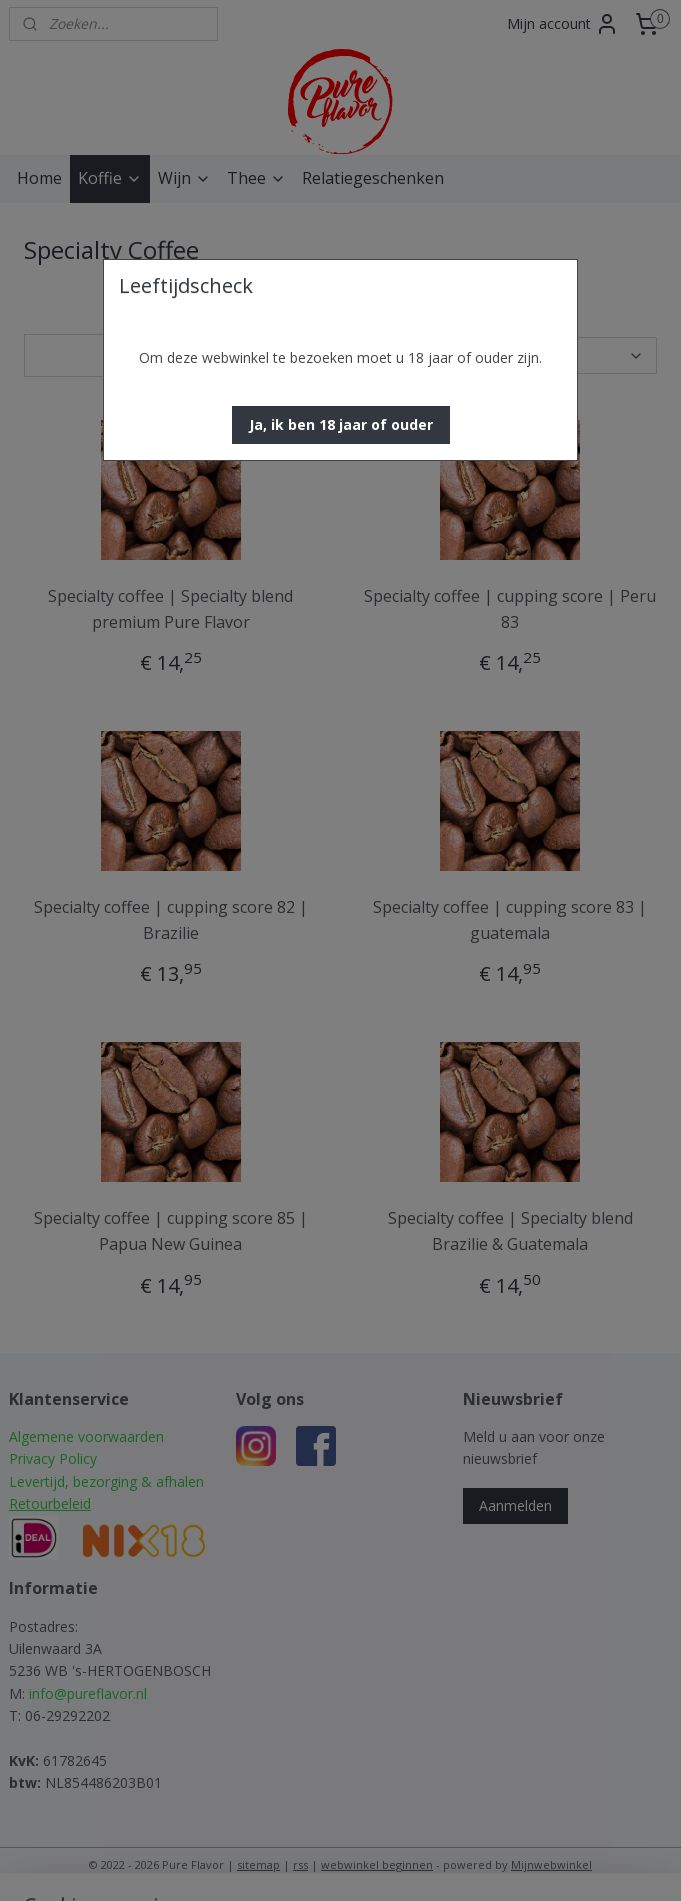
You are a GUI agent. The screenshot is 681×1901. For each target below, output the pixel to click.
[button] (341, 425)
